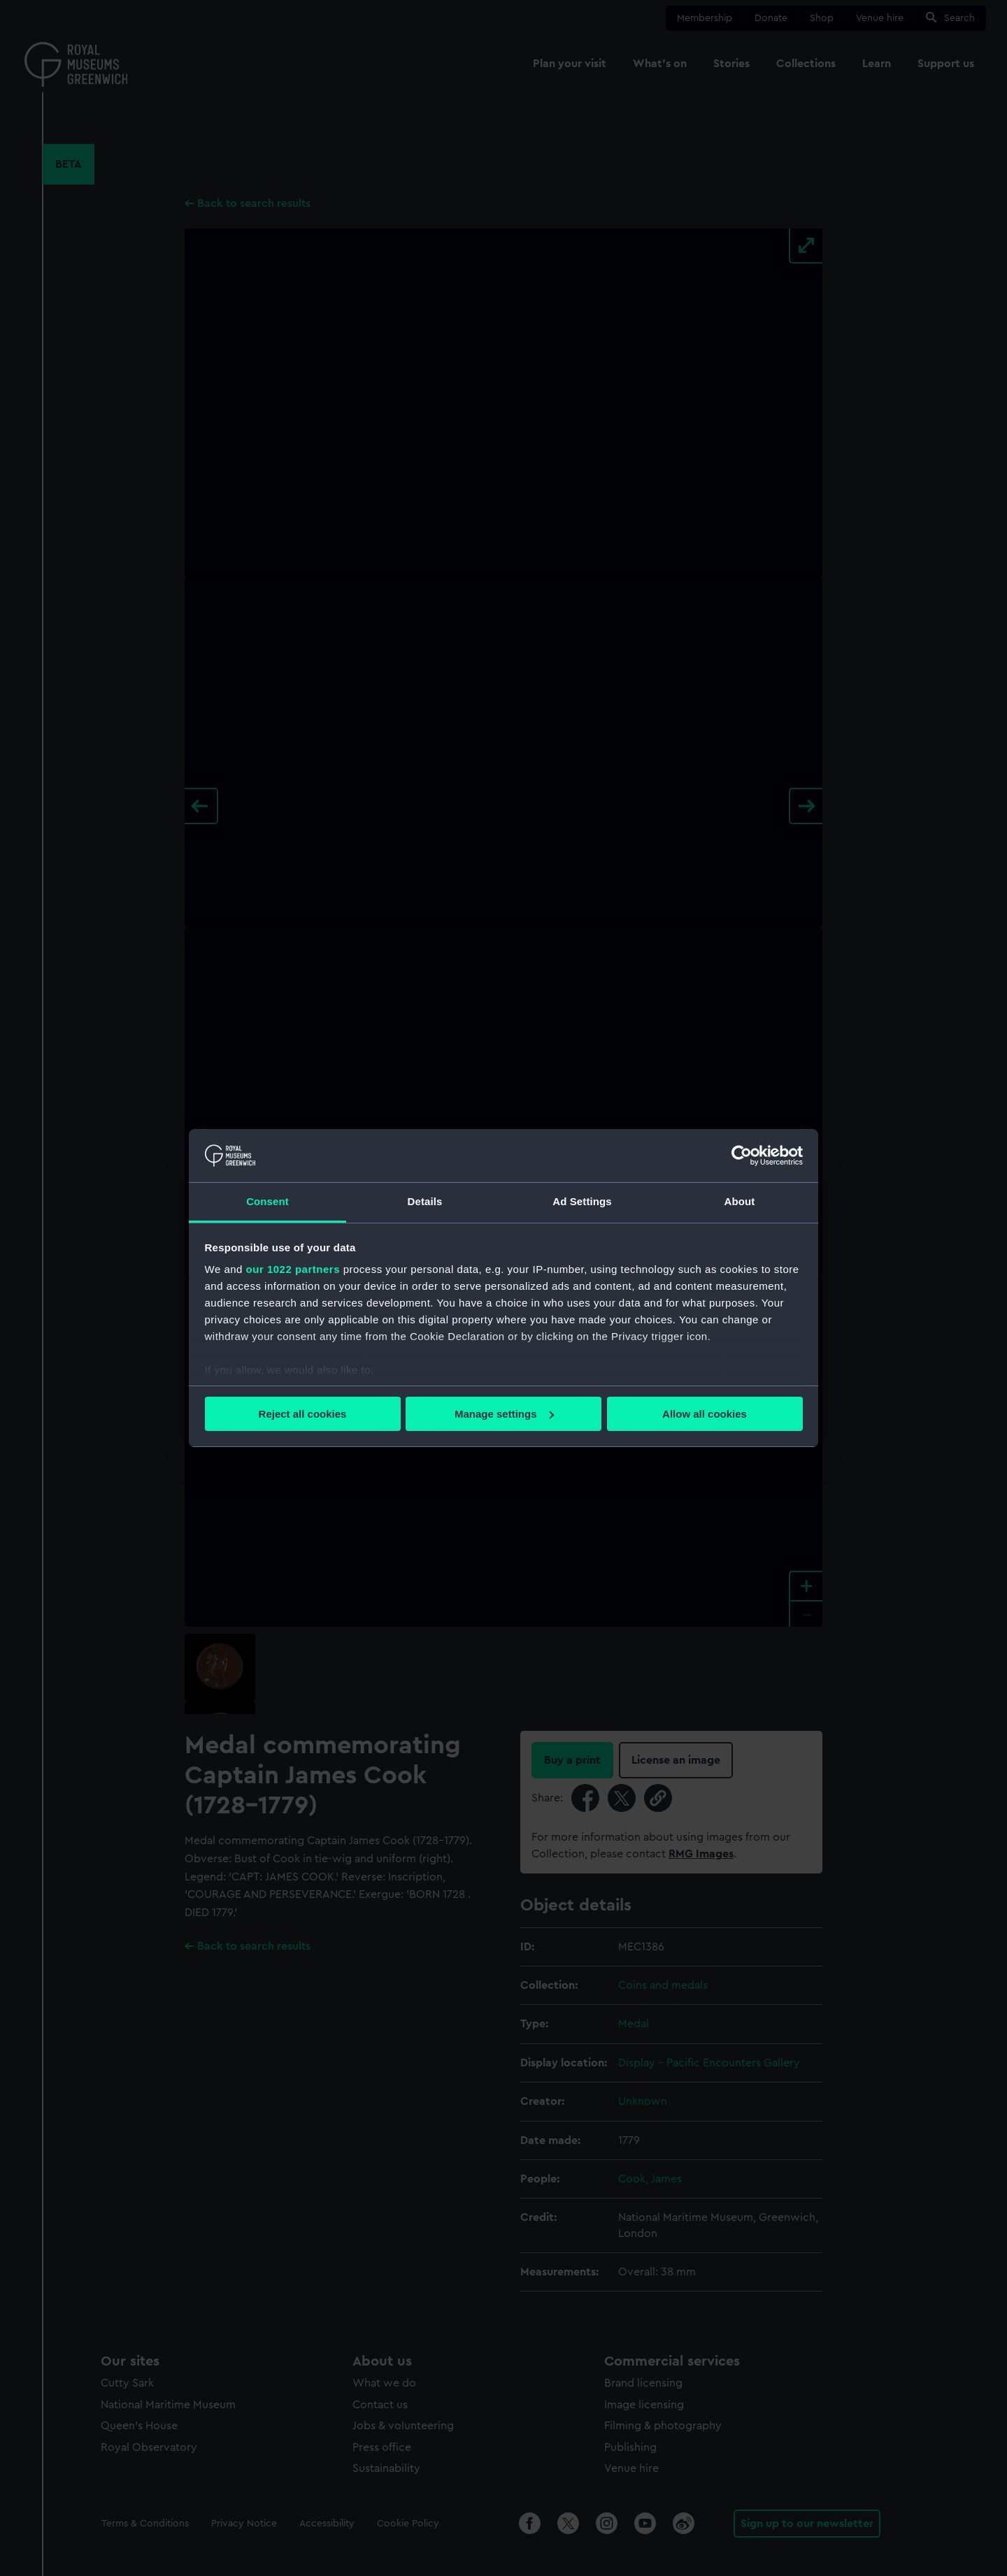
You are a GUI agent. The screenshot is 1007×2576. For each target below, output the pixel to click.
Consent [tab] (267, 1201)
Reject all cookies (303, 1414)
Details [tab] (425, 1201)
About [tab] (739, 1201)
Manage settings (504, 1414)
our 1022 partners (293, 1269)
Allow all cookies (704, 1414)
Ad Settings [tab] (581, 1201)
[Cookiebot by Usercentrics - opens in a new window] (741, 1155)
